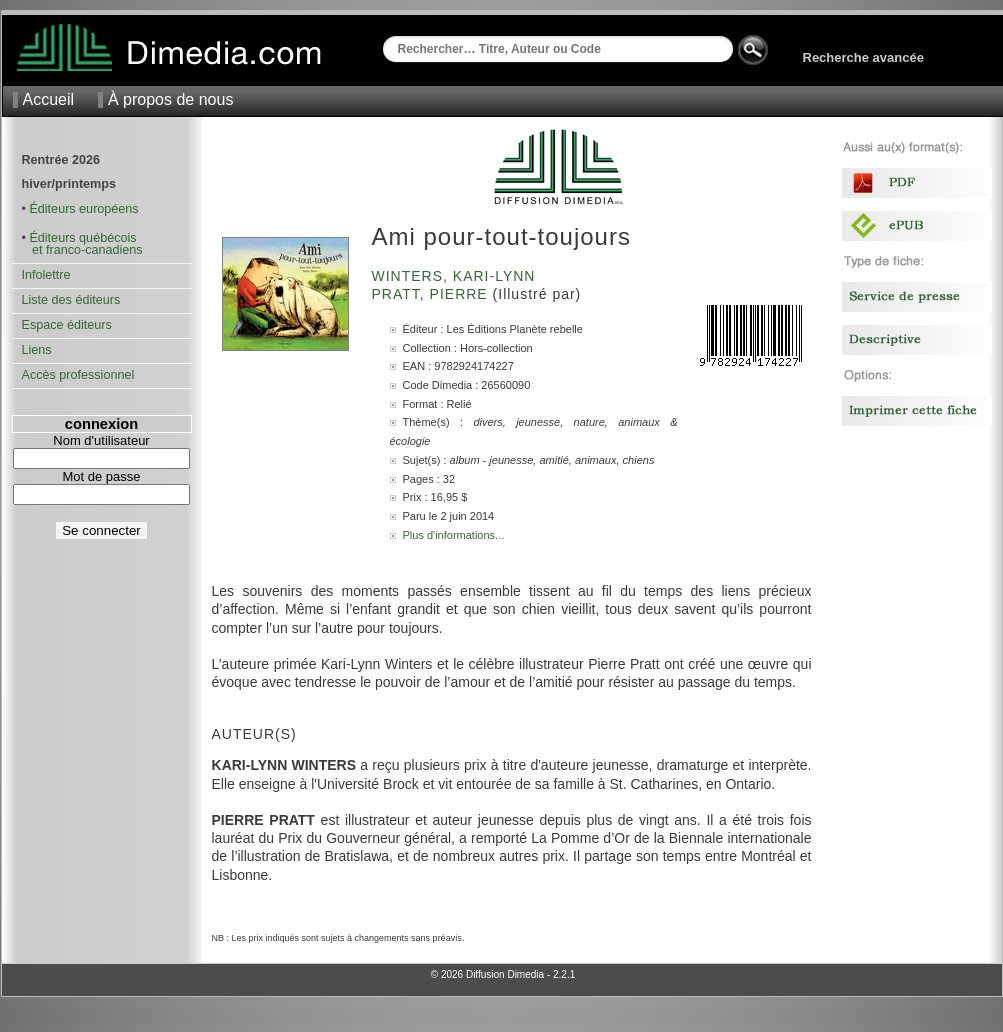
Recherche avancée (863, 57)
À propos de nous (170, 99)
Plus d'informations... (454, 535)
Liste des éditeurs (71, 300)
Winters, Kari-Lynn (456, 276)
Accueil (49, 99)
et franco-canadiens (82, 250)
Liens (37, 350)
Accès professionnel (78, 375)
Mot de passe (101, 476)
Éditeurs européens (83, 209)
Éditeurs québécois (82, 238)
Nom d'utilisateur (101, 440)
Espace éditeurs (67, 325)
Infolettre (46, 275)
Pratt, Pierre (432, 294)
